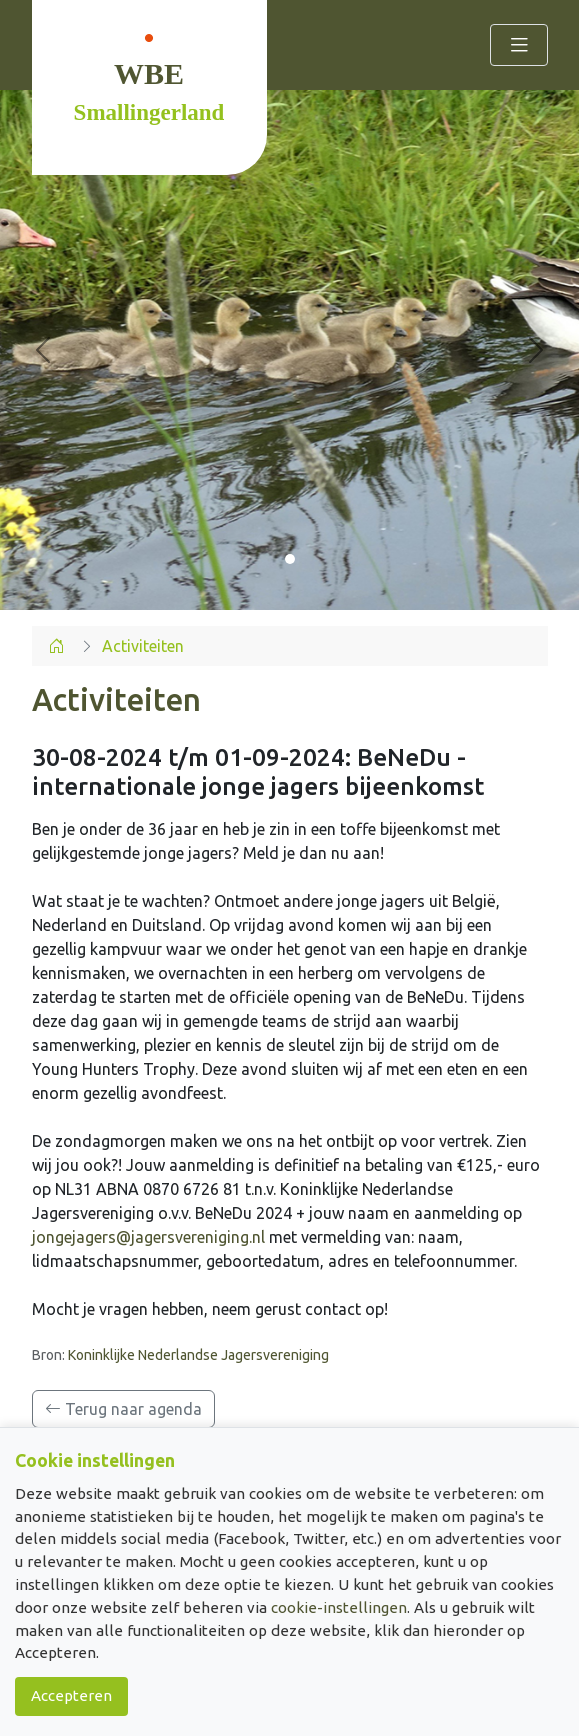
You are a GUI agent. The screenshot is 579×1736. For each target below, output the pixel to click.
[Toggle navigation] (519, 45)
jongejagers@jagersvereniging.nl (148, 1237)
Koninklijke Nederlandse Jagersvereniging (198, 1355)
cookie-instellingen (339, 1607)
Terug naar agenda (123, 1409)
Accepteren (71, 1695)
